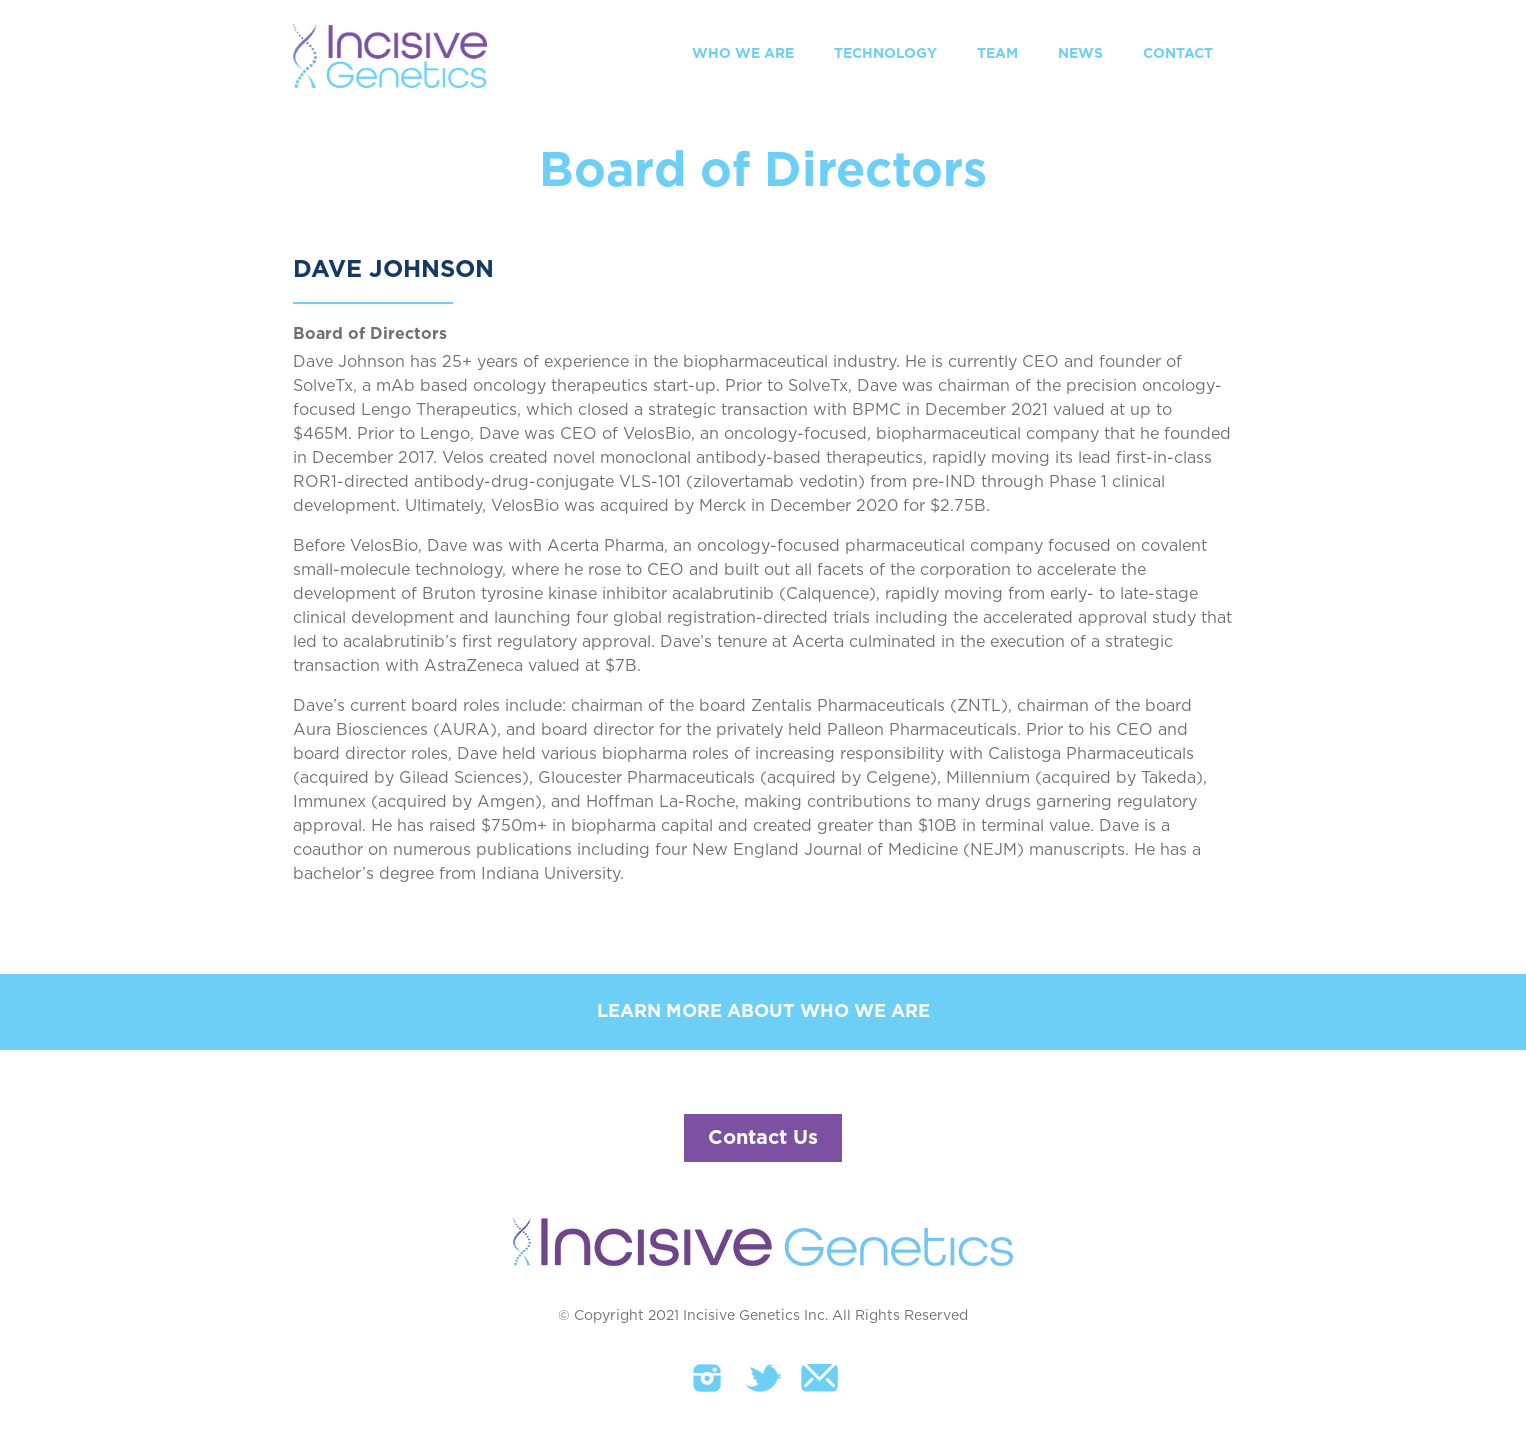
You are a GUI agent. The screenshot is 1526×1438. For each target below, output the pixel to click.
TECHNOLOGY (885, 54)
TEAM (997, 54)
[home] (390, 56)
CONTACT (1178, 54)
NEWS (1080, 54)
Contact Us (763, 1138)
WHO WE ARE (743, 54)
